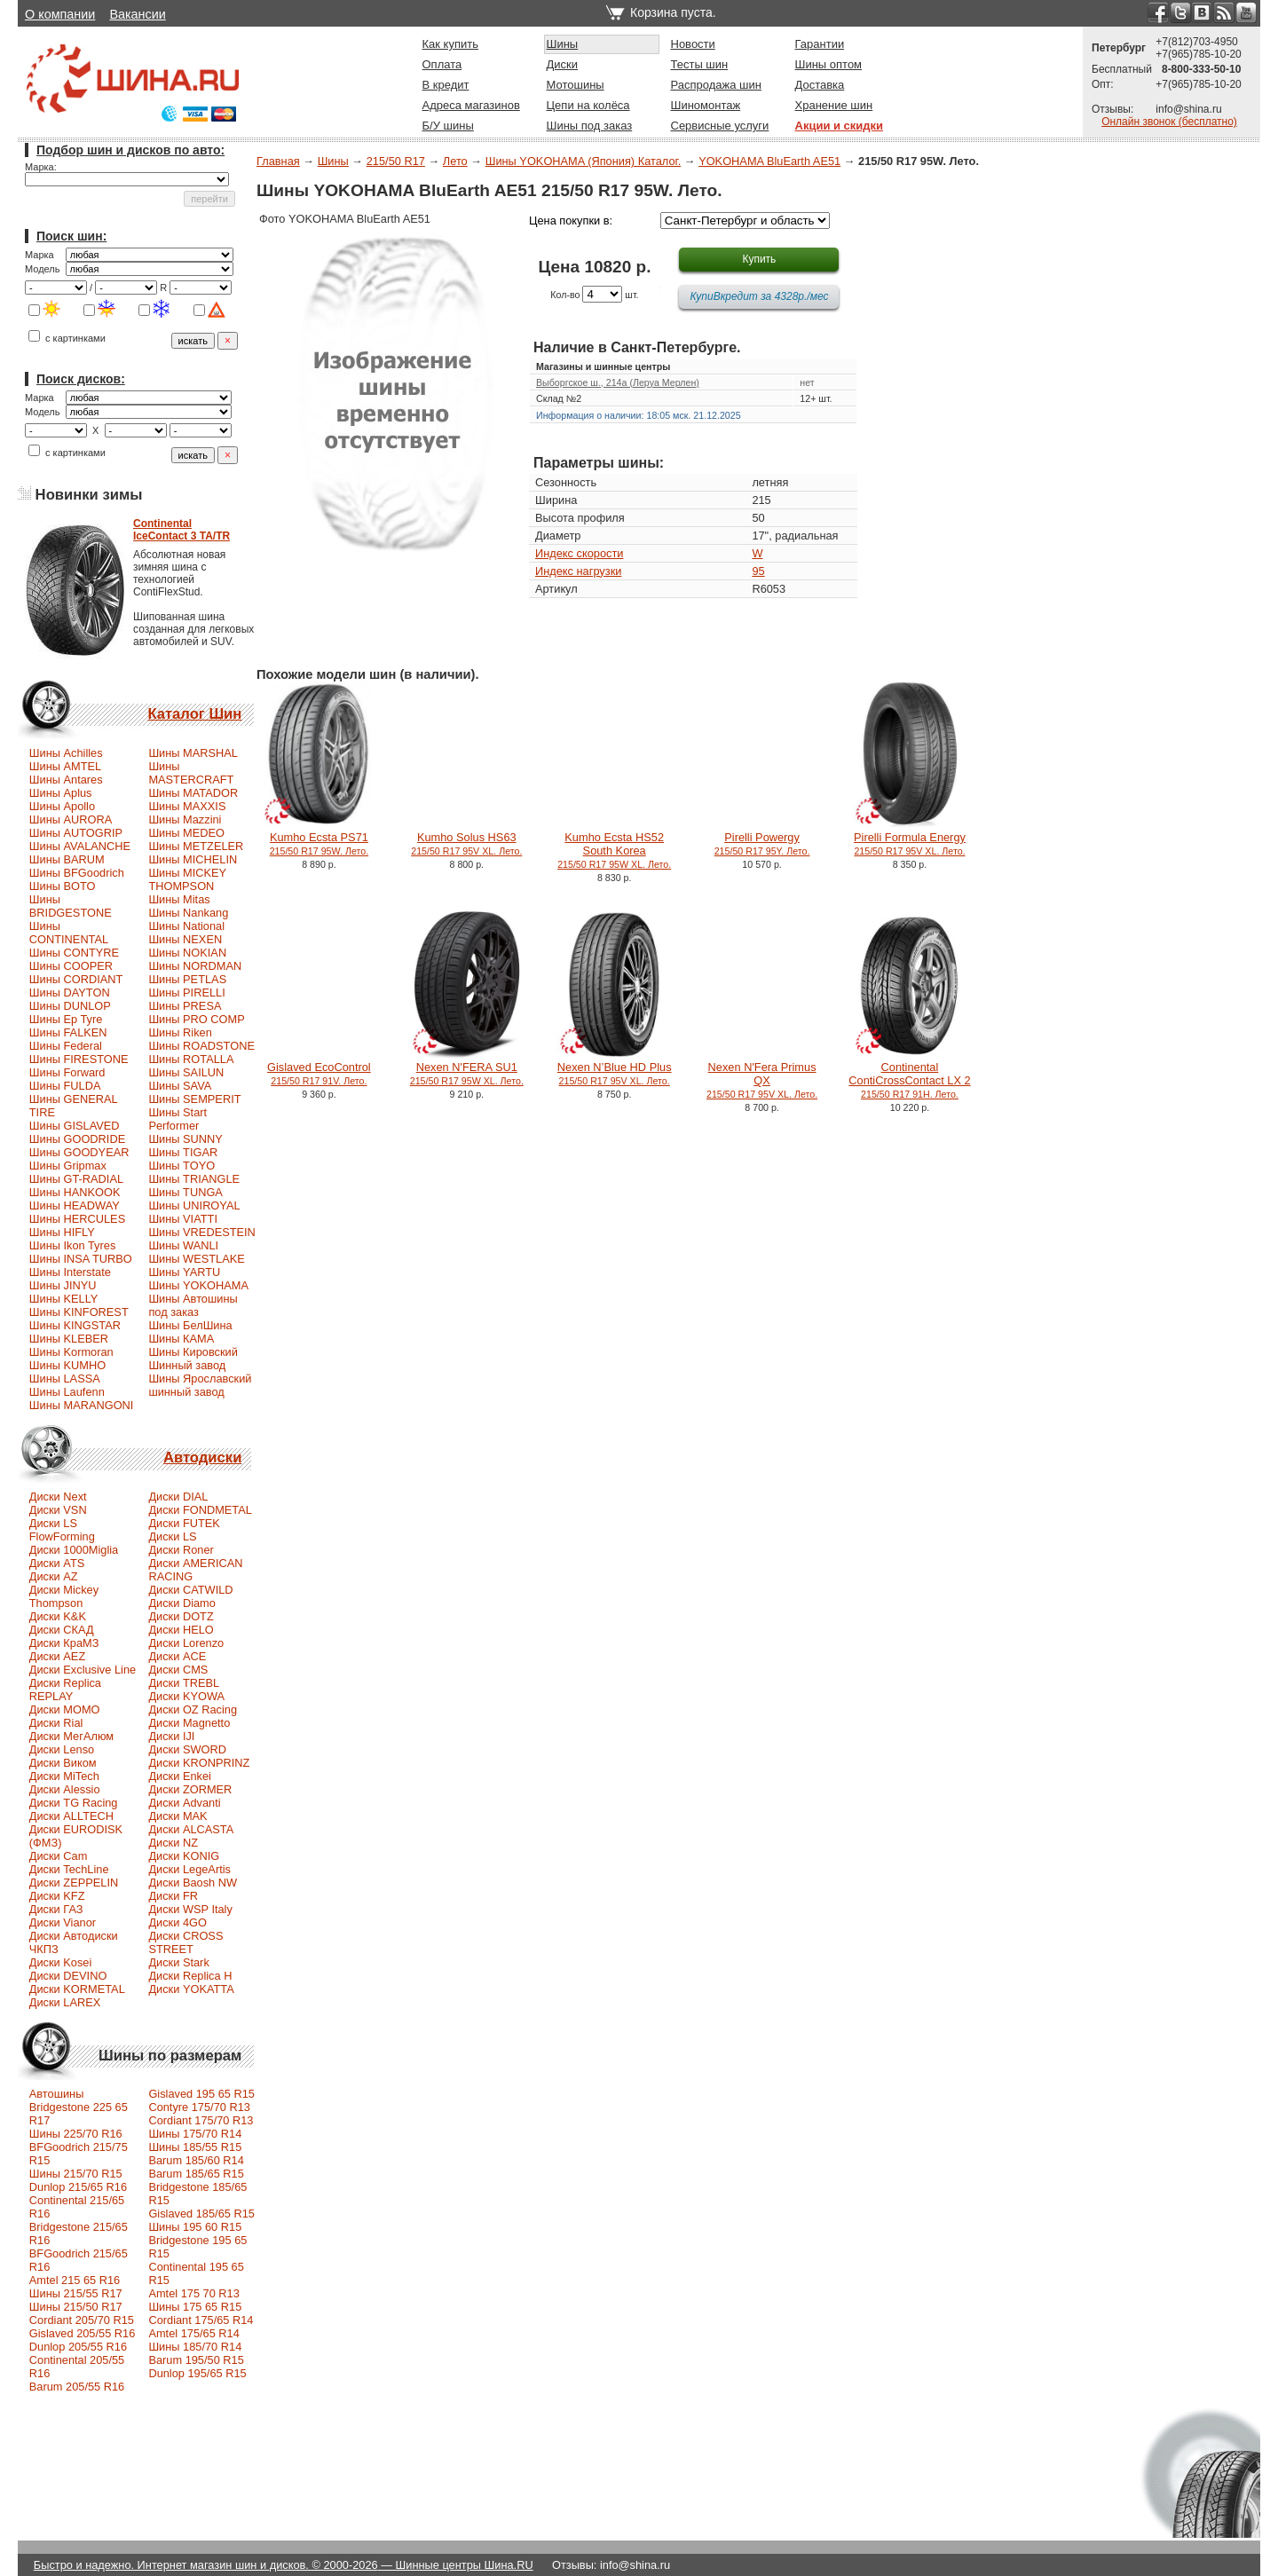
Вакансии (137, 14)
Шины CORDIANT (76, 979)
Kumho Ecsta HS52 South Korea (614, 850)
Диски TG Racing (73, 1802)
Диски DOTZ (180, 1616)
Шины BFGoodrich (76, 872)
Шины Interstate (70, 1272)
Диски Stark (178, 1962)
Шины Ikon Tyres (72, 1245)
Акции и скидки (839, 125)
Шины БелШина (190, 1325)
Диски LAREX (64, 2002)
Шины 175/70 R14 (194, 2133)
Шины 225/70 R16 (75, 2133)
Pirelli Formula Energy (910, 843)
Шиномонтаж (706, 105)
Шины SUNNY (185, 1139)
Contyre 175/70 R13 (199, 2107)
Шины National (186, 926)
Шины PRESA (184, 1005)
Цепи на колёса (588, 105)
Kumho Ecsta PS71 (319, 843)
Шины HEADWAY (74, 1205)
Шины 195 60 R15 (194, 2226)
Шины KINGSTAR (75, 1325)
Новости (693, 44)
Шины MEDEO (186, 832)
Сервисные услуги (720, 125)
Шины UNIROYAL (194, 1205)
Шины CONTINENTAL (68, 932)
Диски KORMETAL (77, 1989)
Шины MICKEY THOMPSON (187, 879)
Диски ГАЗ (56, 1909)
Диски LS (172, 1536)
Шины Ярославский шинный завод (199, 1385)
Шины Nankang (188, 912)
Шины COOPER (71, 966)
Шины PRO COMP (196, 1019)
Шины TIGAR (182, 1152)
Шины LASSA (64, 1378)
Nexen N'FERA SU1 (467, 1073)
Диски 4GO (177, 1922)
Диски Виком (63, 1762)
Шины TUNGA (185, 1192)
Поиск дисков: (80, 379)
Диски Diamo (182, 1603)
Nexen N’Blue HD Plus (614, 1073)
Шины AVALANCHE (79, 846)
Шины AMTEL (65, 766)
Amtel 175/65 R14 (193, 2333)
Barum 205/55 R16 (76, 2386)
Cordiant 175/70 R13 (200, 2120)
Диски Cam (58, 1856)
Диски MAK (177, 1816)
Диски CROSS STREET (185, 1942)
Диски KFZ (57, 1895)
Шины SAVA (179, 1085)
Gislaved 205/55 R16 (82, 2333)
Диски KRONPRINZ (198, 1762)
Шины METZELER (195, 846)
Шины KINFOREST (79, 1312)
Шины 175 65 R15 (194, 2306)
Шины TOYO (181, 1165)
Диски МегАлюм (71, 1736)
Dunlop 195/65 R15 (197, 2373)
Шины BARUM (67, 859)
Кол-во (565, 294)
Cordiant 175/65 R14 (200, 2320)
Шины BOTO (62, 886)
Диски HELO (180, 1629)
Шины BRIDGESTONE (70, 906)
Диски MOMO (64, 1709)
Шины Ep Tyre (66, 1019)
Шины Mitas (178, 899)
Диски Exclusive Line (82, 1669)
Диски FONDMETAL (199, 1509)
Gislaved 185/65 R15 (201, 2213)
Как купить (450, 44)
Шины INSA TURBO (80, 1258)
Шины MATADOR (193, 793)
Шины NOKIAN (187, 952)
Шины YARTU (184, 1272)
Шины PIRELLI (186, 992)
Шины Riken (179, 1032)
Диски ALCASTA (190, 1829)
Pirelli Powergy (762, 843)
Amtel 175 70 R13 (193, 2293)
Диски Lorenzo (186, 1643)
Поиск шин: (71, 236)
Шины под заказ (590, 125)
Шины (563, 44)
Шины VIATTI (182, 1218)
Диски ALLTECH (71, 1816)
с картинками (67, 338)
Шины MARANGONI (81, 1405)
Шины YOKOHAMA (198, 1285)
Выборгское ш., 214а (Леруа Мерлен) (617, 382)
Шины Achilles (66, 753)
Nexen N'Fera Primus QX (761, 1079)
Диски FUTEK (183, 1523)
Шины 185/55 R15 (194, 2147)
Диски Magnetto (189, 1722)
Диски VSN (58, 1509)
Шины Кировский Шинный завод (192, 1358)
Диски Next (58, 1496)
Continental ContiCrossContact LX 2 (909, 1079)
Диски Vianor (62, 1922)
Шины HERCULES (77, 1218)
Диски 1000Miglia (73, 1549)
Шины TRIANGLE (194, 1179)
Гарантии (820, 44)
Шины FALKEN (68, 1032)
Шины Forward (67, 1072)
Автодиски (202, 1457)
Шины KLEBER (68, 1338)
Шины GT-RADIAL (76, 1179)
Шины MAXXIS (186, 806)
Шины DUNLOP (70, 1005)
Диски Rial (56, 1722)
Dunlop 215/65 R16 (78, 2187)
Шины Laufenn (67, 1391)
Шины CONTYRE (74, 952)
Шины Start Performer (177, 1119)
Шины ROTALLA (190, 1059)
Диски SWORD (187, 1749)
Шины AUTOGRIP (75, 832)
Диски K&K (57, 1616)
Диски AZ (53, 1576)
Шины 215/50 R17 (75, 2306)
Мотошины (575, 84)
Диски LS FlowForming (62, 1529)
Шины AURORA (70, 819)
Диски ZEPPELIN (73, 1882)
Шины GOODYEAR (79, 1152)
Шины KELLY (64, 1298)
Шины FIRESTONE (79, 1059)
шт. (631, 294)
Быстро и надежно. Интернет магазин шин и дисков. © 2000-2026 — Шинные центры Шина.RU (283, 2565)
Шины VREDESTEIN (201, 1232)
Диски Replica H (190, 1975)
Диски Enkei (179, 1776)
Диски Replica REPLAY (65, 1689)
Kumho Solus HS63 (466, 843)
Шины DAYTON (69, 992)
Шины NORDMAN (194, 966)
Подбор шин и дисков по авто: (130, 150)
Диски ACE (177, 1656)
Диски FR (173, 1895)
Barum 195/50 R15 (195, 2360)
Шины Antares (66, 779)
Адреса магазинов (471, 105)
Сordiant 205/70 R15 (81, 2320)
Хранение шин (834, 105)
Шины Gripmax (67, 1165)
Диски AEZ (57, 1656)
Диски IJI (171, 1736)
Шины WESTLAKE (196, 1258)
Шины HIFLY (62, 1232)
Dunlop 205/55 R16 (78, 2346)
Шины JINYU (63, 1285)
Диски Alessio (64, 1789)
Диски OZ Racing (192, 1709)
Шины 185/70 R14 (194, 2346)
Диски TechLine (69, 1869)
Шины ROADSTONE (201, 1045)
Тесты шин (700, 64)
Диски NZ (173, 1842)
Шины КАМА (181, 1338)
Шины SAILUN (186, 1072)
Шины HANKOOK (75, 1192)
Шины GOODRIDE (77, 1139)
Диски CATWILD (190, 1589)
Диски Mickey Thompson (64, 1596)
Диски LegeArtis (189, 1869)
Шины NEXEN (185, 939)
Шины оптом (829, 64)
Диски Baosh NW (192, 1882)
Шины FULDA (65, 1085)
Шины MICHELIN (192, 859)
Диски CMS (178, 1669)
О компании (60, 14)
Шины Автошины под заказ (192, 1305)
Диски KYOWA (186, 1696)
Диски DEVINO (68, 1975)
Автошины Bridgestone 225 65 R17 (78, 2107)
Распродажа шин (716, 84)
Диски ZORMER (190, 1789)
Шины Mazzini (184, 819)
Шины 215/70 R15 (75, 2173)
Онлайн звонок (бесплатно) (1169, 121)
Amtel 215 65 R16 (74, 2280)
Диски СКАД (61, 1629)
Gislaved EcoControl (319, 1073)
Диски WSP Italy (190, 1909)
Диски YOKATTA (190, 1989)
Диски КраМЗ (64, 1643)
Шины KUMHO (67, 1365)
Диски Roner (180, 1549)
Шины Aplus (60, 793)
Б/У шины (448, 125)
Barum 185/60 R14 (195, 2160)
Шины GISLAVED (74, 1125)
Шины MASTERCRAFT (190, 773)
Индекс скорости (579, 553)
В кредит (445, 84)
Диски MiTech (64, 1776)
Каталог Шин (194, 713)
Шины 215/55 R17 (75, 2293)
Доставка (820, 84)
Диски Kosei (60, 1962)
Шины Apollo (62, 806)
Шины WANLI (183, 1245)
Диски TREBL (183, 1683)
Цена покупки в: (570, 220)
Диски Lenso (61, 1749)
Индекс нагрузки (578, 571)
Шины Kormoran (71, 1352)
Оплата (442, 64)
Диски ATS (56, 1563)
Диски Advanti (184, 1802)
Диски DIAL (178, 1496)
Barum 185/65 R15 (195, 2173)
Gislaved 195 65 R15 (201, 2093)
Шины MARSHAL (193, 753)
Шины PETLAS (187, 979)
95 (758, 571)
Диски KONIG (183, 1856)
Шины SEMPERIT (194, 1099)
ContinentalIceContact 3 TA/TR (181, 529)
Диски (563, 64)
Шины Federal (65, 1045)
